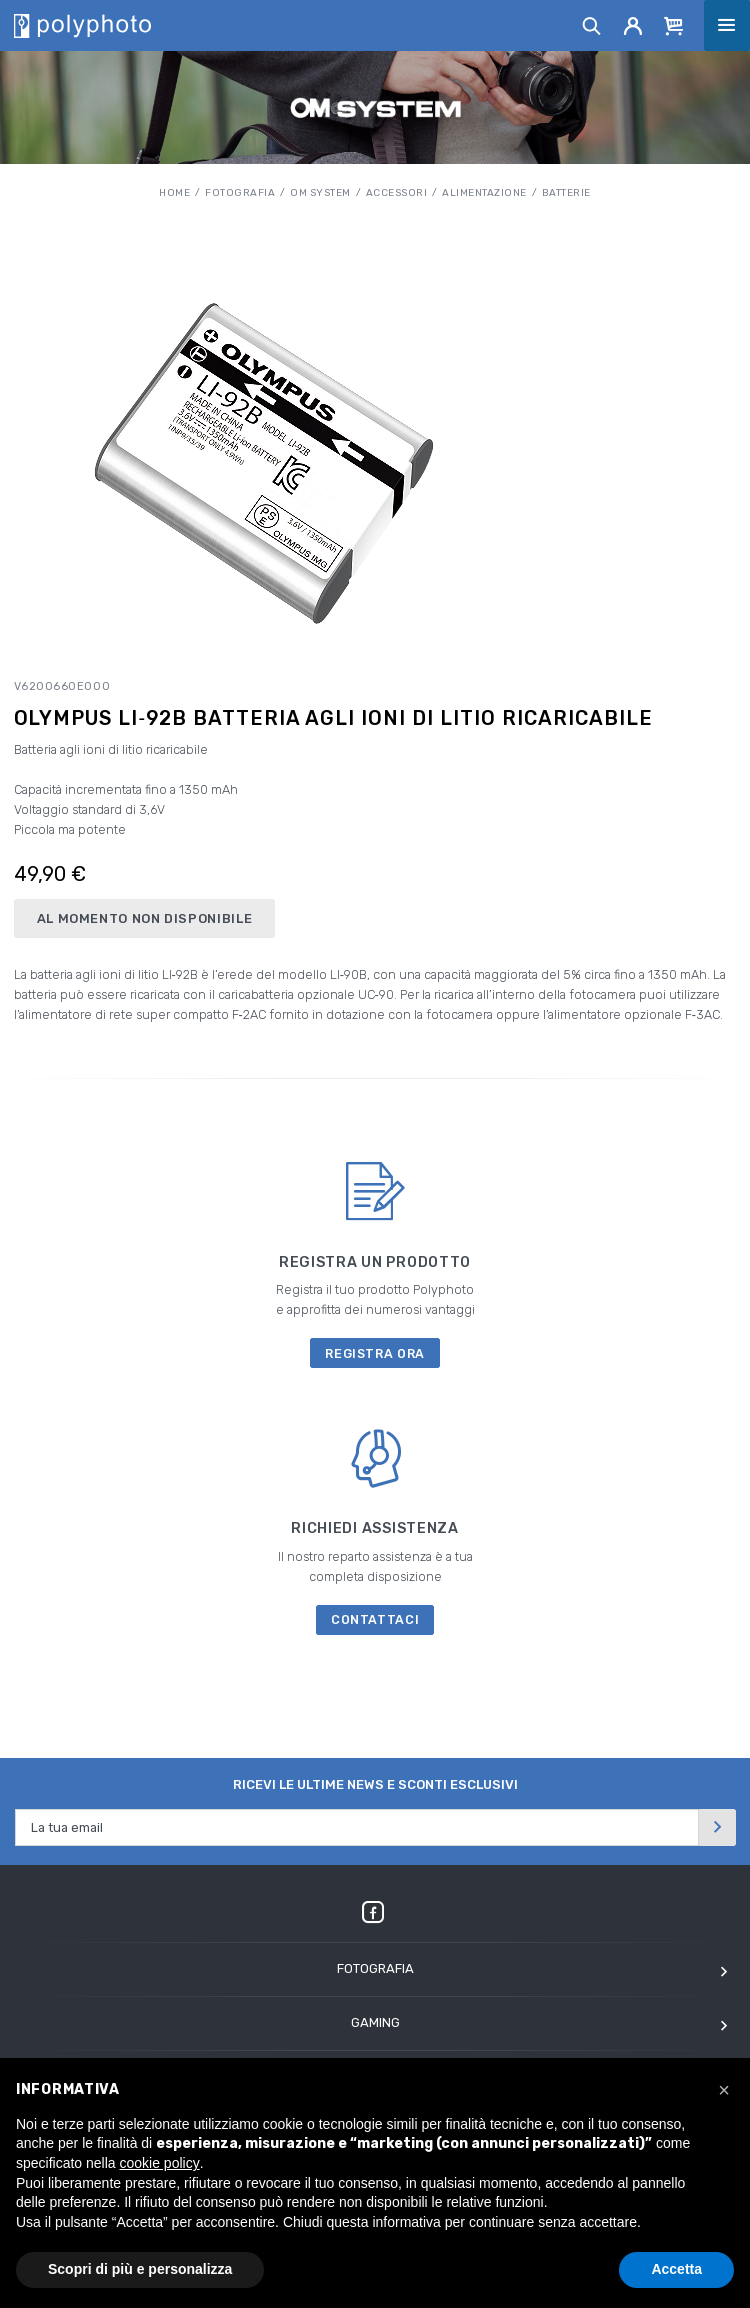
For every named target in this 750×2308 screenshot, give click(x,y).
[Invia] (717, 1827)
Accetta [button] (676, 2269)
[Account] (633, 25)
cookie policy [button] (160, 2163)
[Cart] (674, 25)
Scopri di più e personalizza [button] (140, 2269)
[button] (724, 2090)
